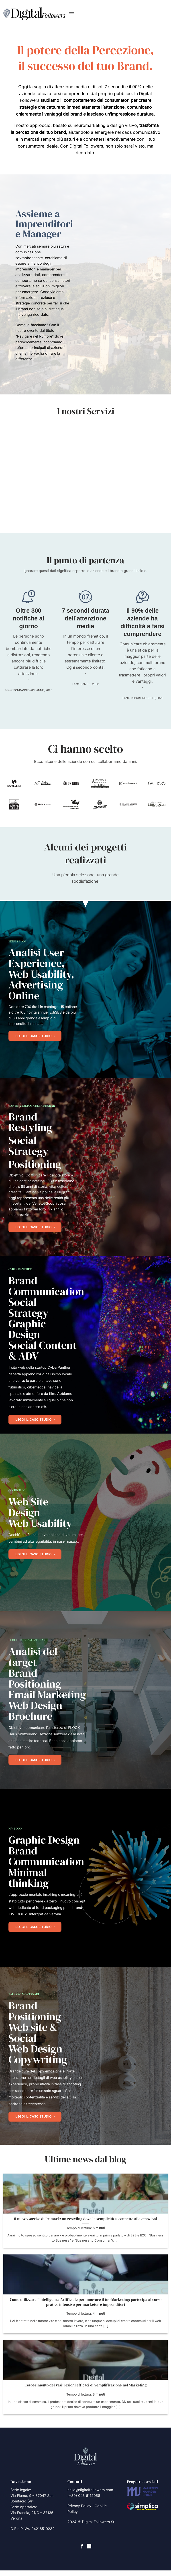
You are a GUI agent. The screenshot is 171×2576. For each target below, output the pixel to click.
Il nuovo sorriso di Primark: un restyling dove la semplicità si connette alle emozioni (85, 2219)
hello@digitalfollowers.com (90, 2490)
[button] (71, 13)
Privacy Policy (79, 2506)
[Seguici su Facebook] (82, 2546)
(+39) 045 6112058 (83, 2495)
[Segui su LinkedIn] (89, 2546)
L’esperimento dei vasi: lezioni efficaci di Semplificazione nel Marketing (85, 2385)
